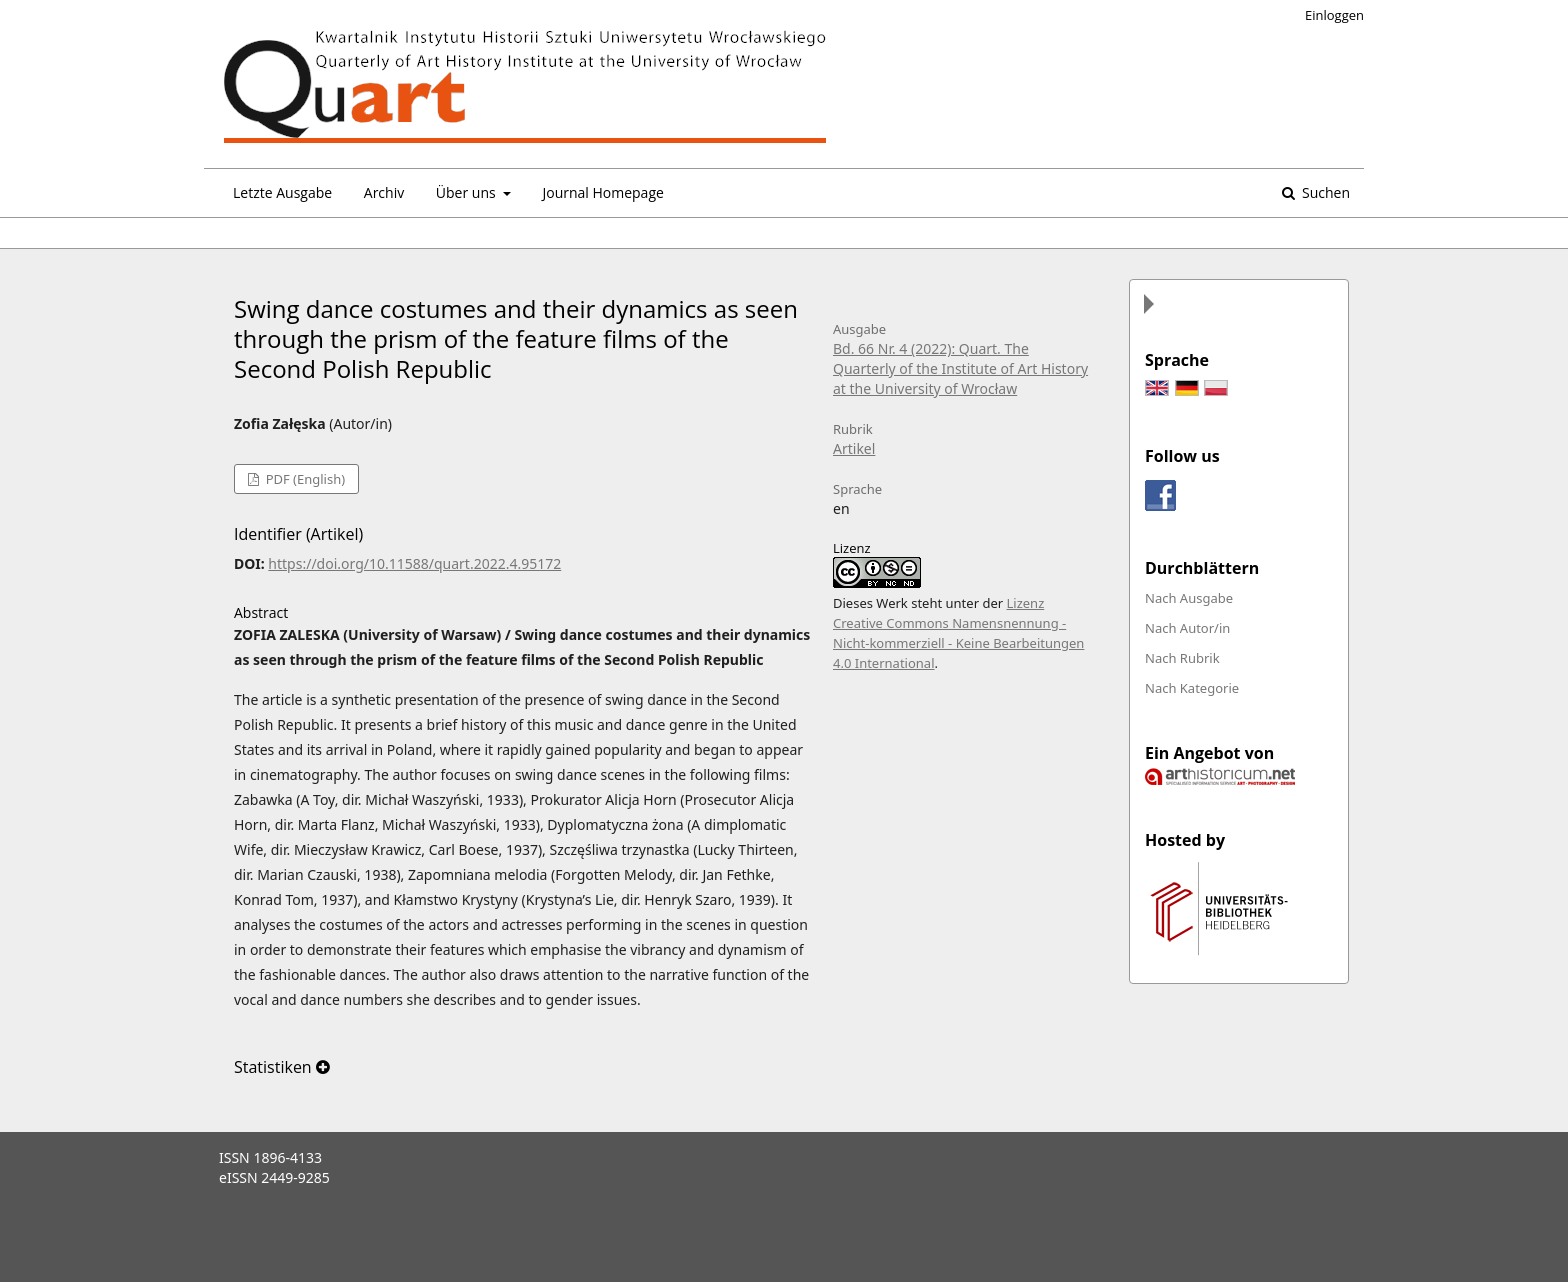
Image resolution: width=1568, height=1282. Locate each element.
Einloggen (1334, 15)
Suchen (1324, 192)
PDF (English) (303, 479)
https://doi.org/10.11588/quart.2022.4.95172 (414, 563)
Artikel (854, 448)
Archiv (384, 192)
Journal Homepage (602, 192)
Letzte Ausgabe (282, 192)
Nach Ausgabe (1189, 598)
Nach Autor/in (1187, 628)
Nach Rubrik (1182, 658)
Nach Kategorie (1192, 688)
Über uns (467, 192)
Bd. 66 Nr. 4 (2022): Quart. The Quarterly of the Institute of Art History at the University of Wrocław (960, 368)
